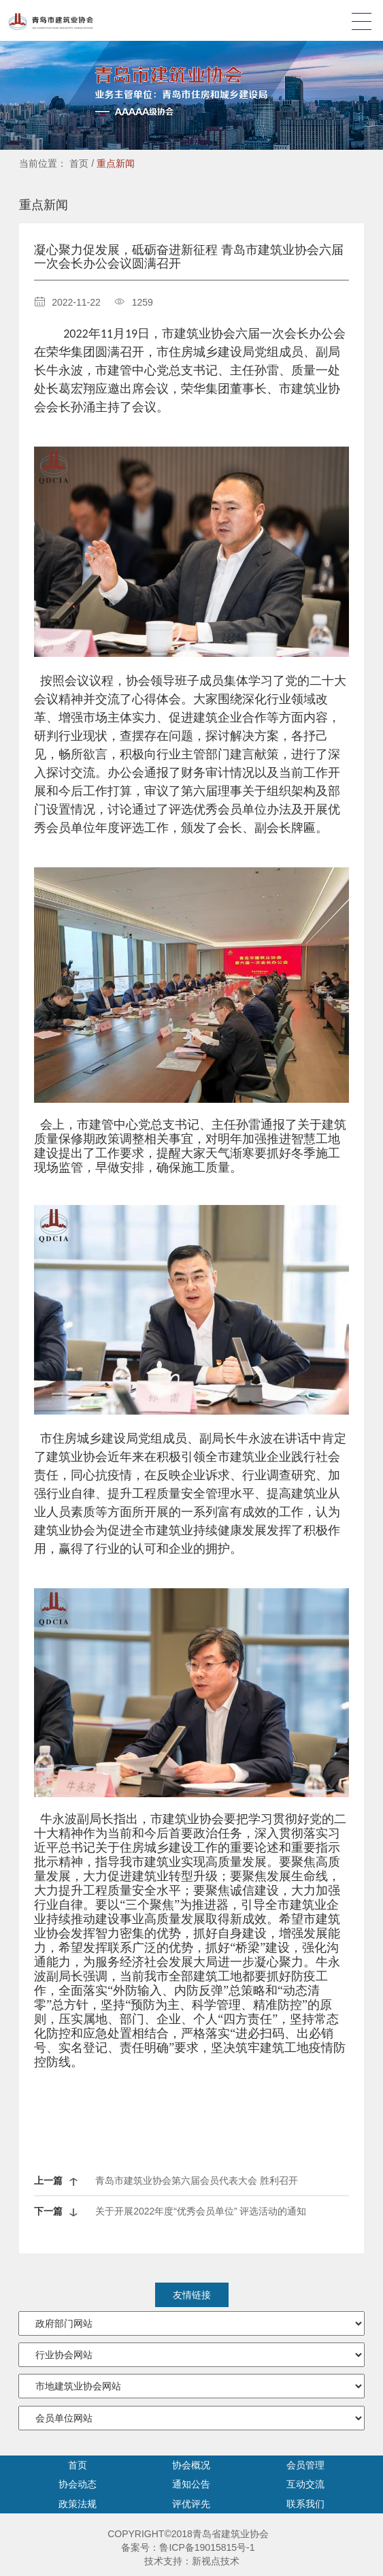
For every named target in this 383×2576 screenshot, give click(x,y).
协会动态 (78, 2484)
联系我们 (305, 2503)
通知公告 (191, 2484)
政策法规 (78, 2503)
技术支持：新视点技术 (191, 2561)
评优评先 (191, 2503)
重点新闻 (116, 163)
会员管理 (305, 2465)
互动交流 (305, 2484)
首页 (78, 163)
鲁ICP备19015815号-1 (206, 2547)
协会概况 (191, 2465)
